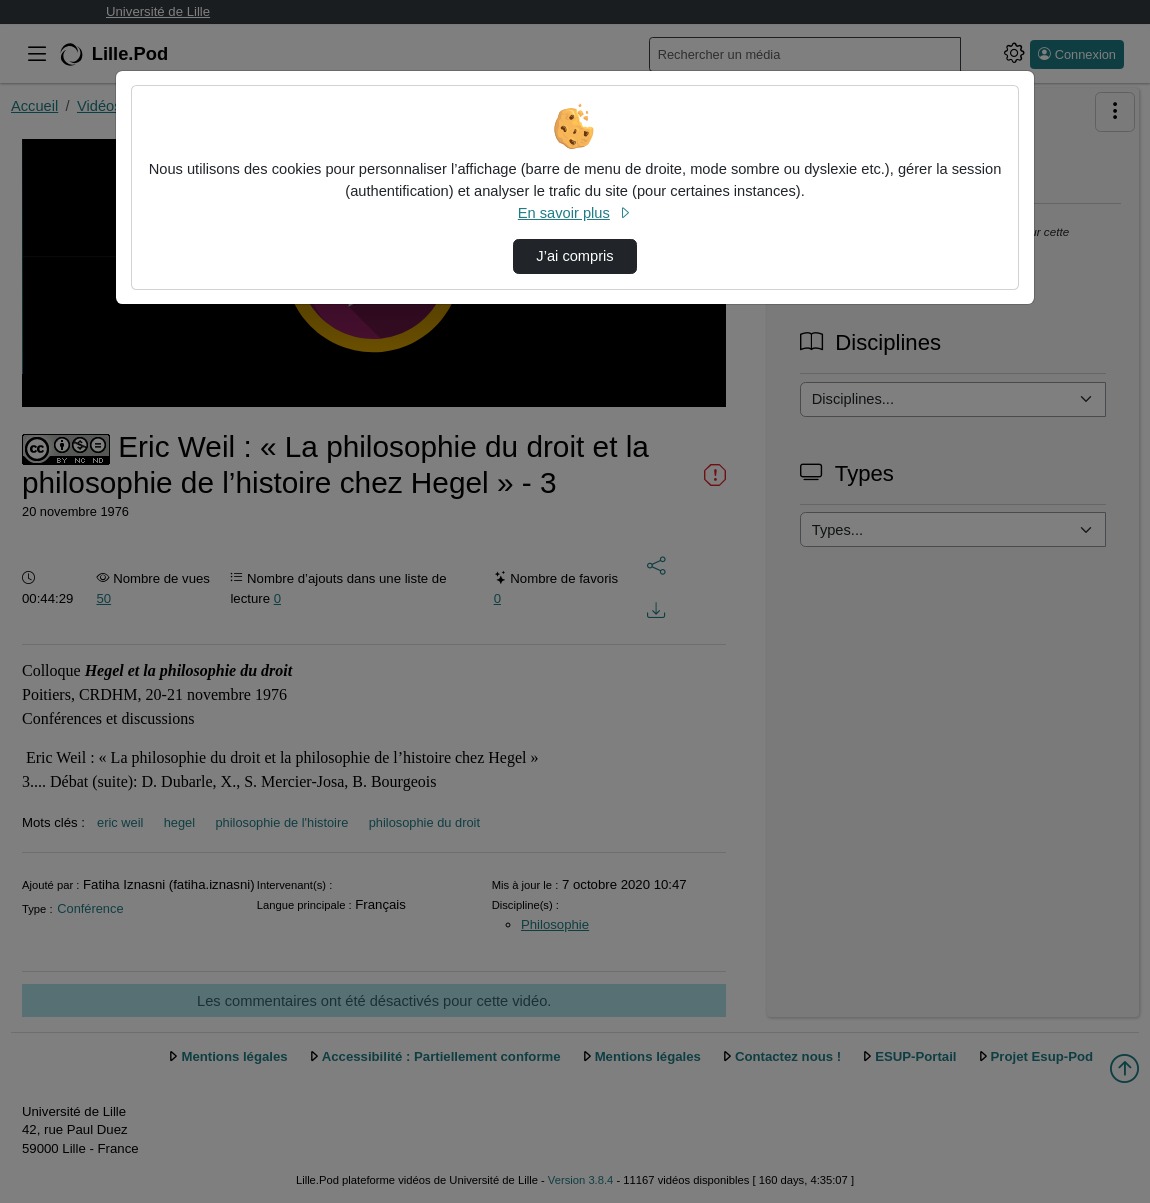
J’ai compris (574, 256)
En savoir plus (575, 213)
